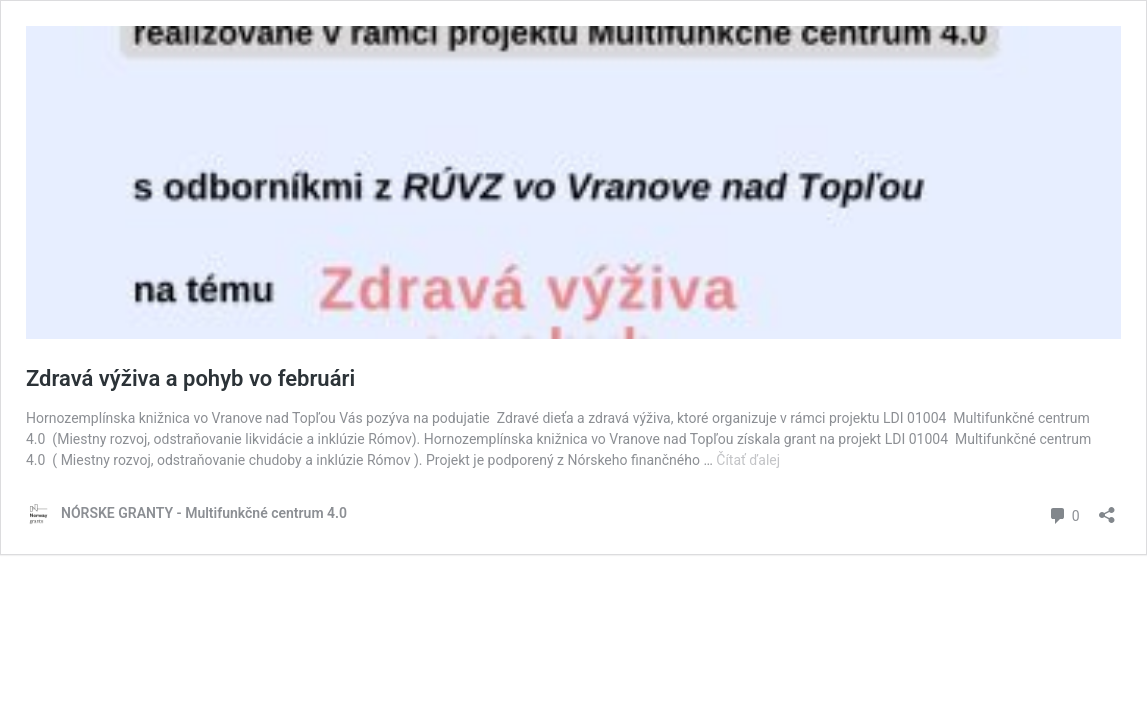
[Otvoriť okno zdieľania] (1107, 508)
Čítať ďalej (748, 460)
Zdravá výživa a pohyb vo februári (190, 378)
